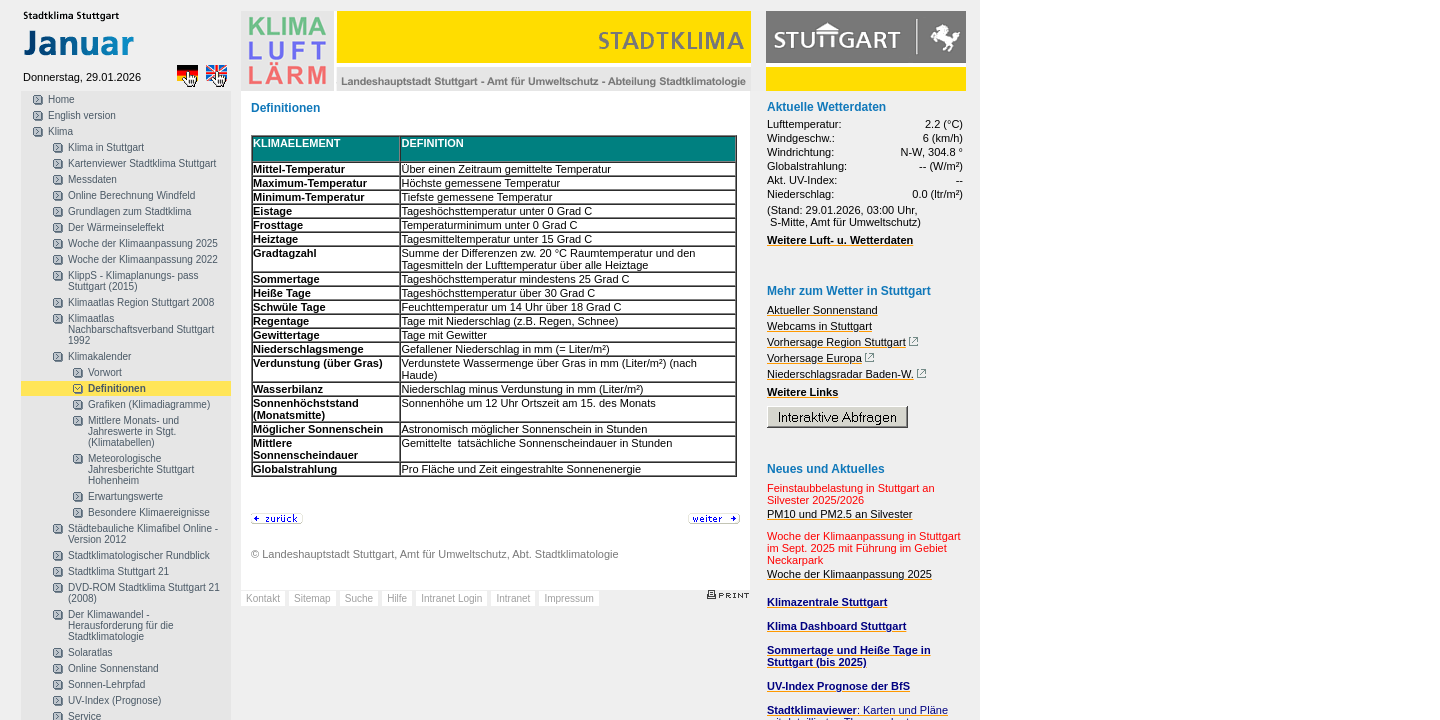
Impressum (568, 598)
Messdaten (92, 179)
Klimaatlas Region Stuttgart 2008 (141, 302)
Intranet (513, 598)
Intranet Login (451, 598)
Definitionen (117, 388)
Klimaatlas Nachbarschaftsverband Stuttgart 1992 (141, 329)
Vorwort (105, 372)
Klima (60, 131)
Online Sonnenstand (113, 668)
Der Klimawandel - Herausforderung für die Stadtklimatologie (121, 625)
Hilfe (397, 598)
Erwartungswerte (125, 496)
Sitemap (312, 598)
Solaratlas (90, 652)
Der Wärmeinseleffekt (116, 227)
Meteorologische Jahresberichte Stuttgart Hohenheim (141, 469)
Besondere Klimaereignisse (149, 512)
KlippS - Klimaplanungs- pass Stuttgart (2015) (133, 281)
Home (61, 99)
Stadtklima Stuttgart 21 (118, 571)
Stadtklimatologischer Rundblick (139, 555)
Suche (359, 598)
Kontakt (263, 598)
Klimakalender (99, 356)
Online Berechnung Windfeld (131, 195)
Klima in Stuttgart (106, 147)
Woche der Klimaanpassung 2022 (143, 259)
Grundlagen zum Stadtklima (129, 211)
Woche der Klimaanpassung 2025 (143, 243)
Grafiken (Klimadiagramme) (149, 404)
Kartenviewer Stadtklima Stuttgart (142, 163)
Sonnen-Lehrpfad (106, 684)
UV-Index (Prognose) (114, 700)
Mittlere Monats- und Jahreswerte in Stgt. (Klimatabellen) (133, 431)
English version (82, 115)
